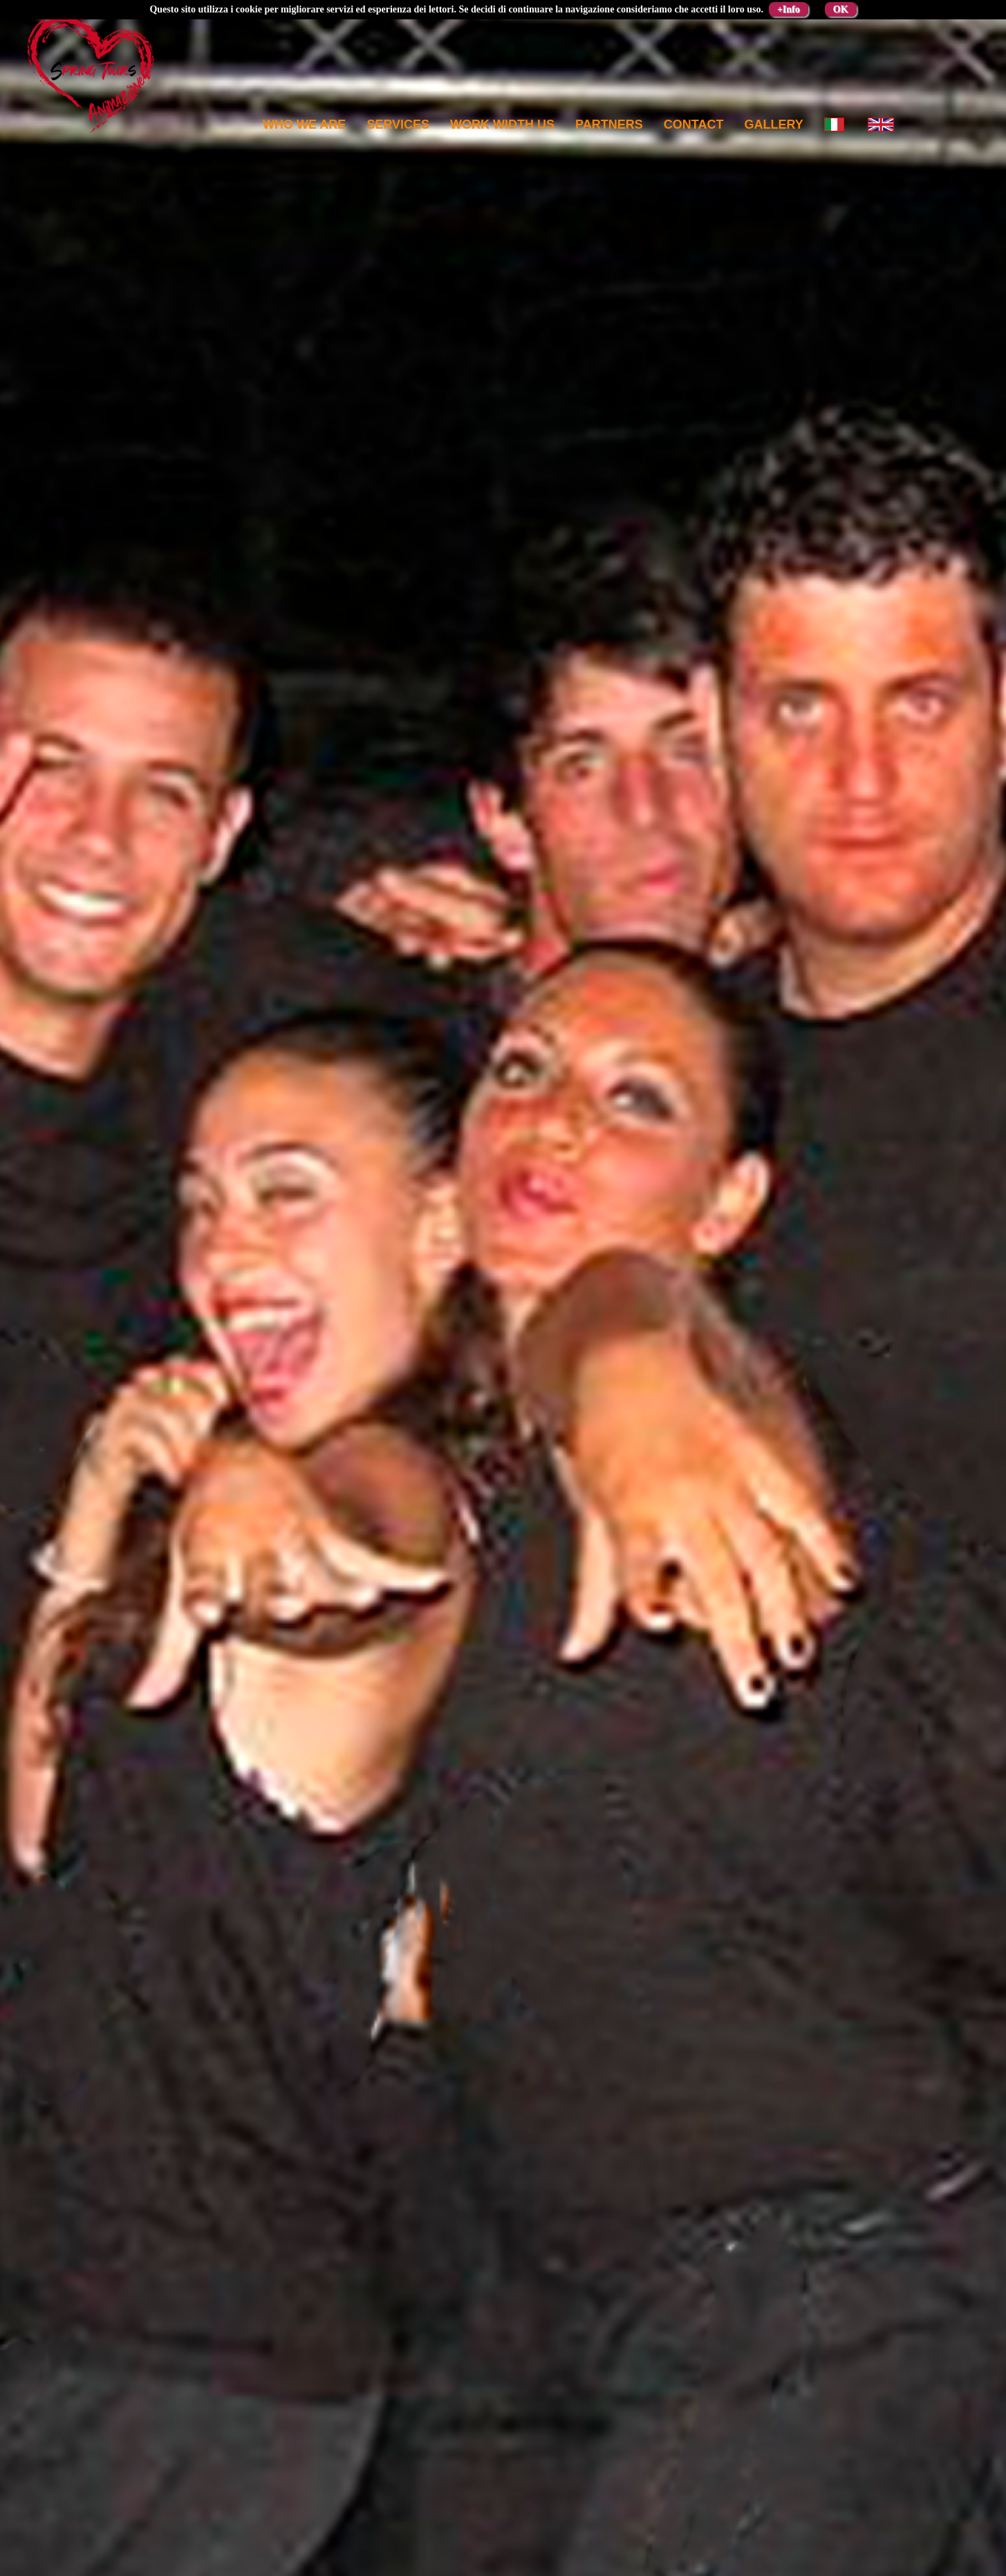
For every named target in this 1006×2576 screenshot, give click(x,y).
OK (840, 9)
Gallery (773, 124)
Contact (694, 124)
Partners (609, 124)
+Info (788, 9)
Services (397, 124)
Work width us (502, 124)
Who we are (304, 124)
